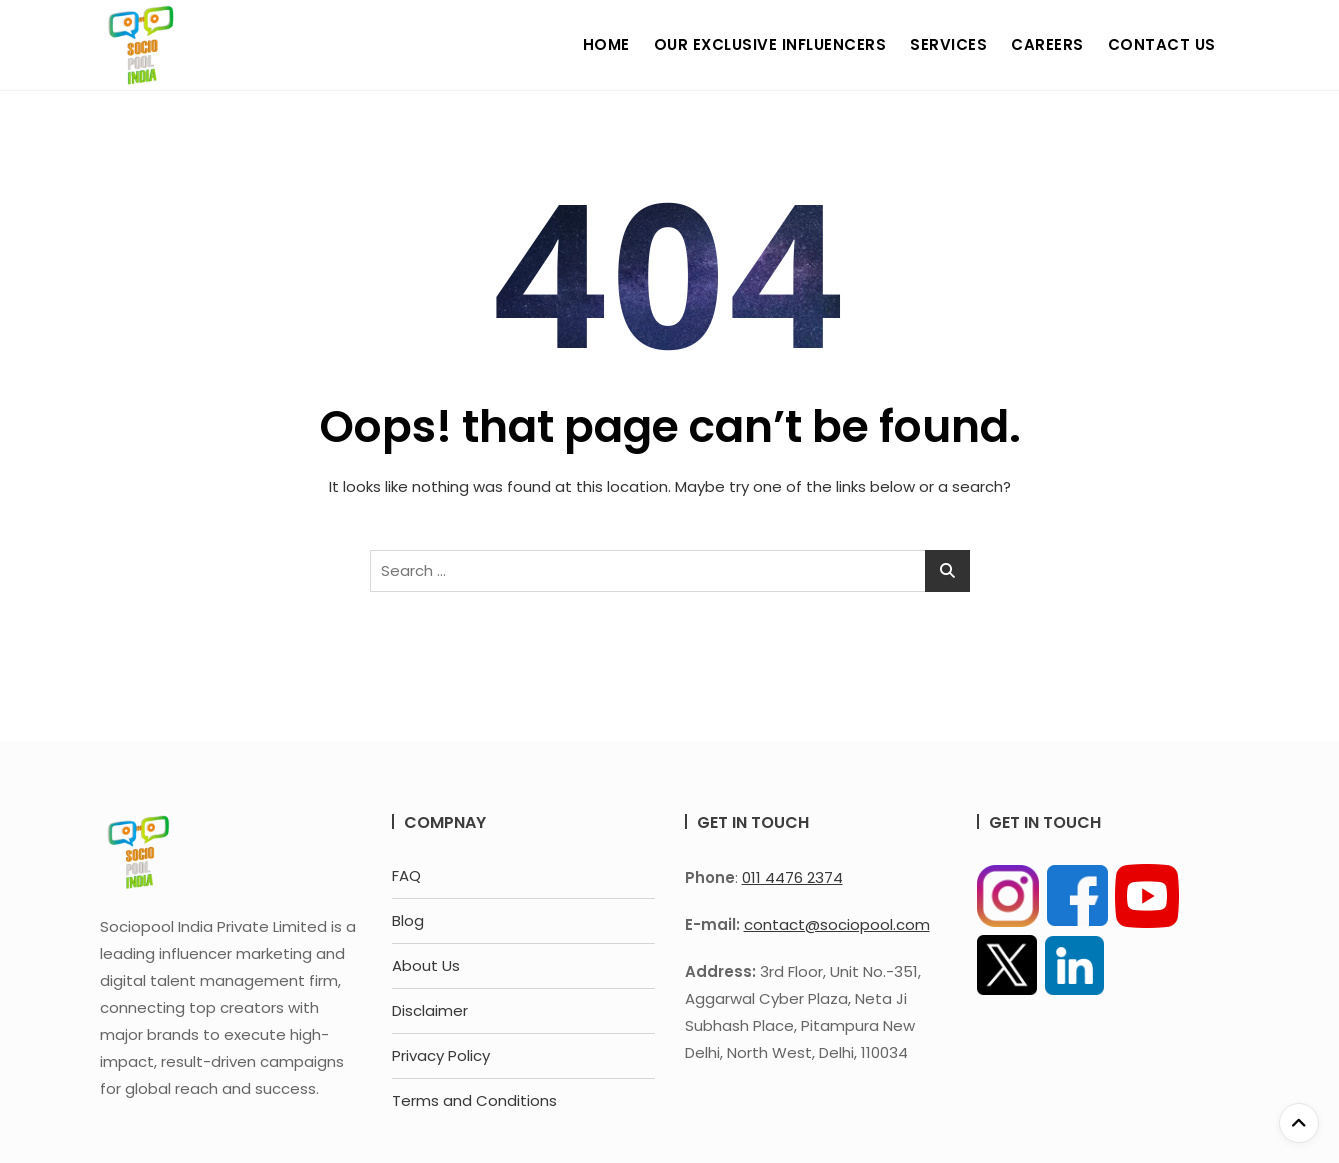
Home (606, 44)
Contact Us (1162, 44)
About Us (426, 965)
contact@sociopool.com (837, 924)
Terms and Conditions (474, 1100)
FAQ (406, 875)
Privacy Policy (441, 1055)
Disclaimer (430, 1010)
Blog (408, 920)
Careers (1047, 44)
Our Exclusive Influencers (770, 44)
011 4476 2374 (792, 877)
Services (948, 44)
